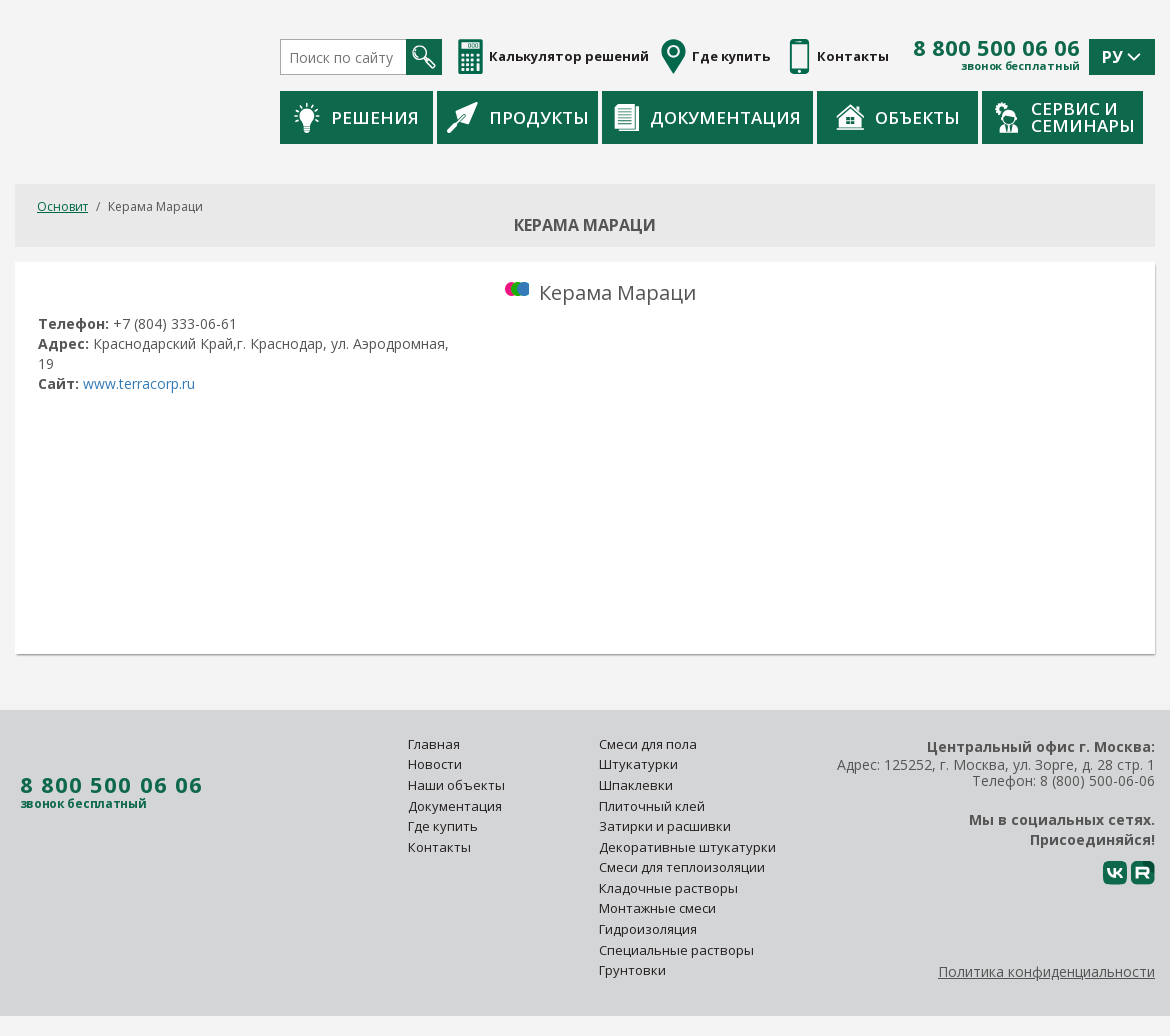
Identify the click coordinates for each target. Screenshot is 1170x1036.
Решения (356, 117)
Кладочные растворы (668, 888)
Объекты (898, 117)
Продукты (518, 117)
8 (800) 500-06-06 (1097, 780)
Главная (434, 744)
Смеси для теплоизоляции (682, 867)
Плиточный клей (653, 806)
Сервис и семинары (1065, 117)
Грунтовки (632, 970)
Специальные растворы (676, 950)
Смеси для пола (648, 744)
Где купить (443, 826)
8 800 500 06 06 (996, 48)
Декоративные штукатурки (687, 847)
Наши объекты (456, 785)
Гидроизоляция (649, 929)
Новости (435, 764)
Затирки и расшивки (665, 826)
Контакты (439, 847)
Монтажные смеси (657, 908)
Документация (707, 117)
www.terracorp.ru (139, 383)
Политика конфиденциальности (1046, 971)
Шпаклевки (636, 785)
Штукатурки (638, 764)
